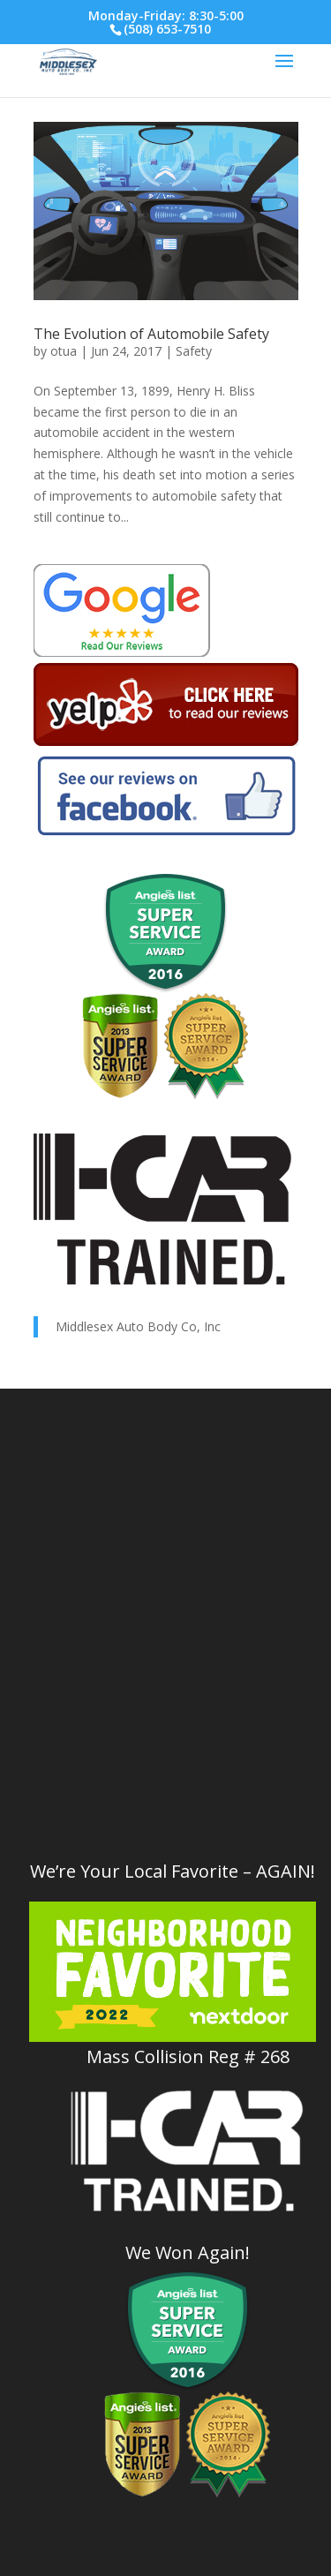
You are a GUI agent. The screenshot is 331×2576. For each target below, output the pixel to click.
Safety (194, 351)
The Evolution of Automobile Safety (151, 333)
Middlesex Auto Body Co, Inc (138, 1326)
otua (63, 351)
